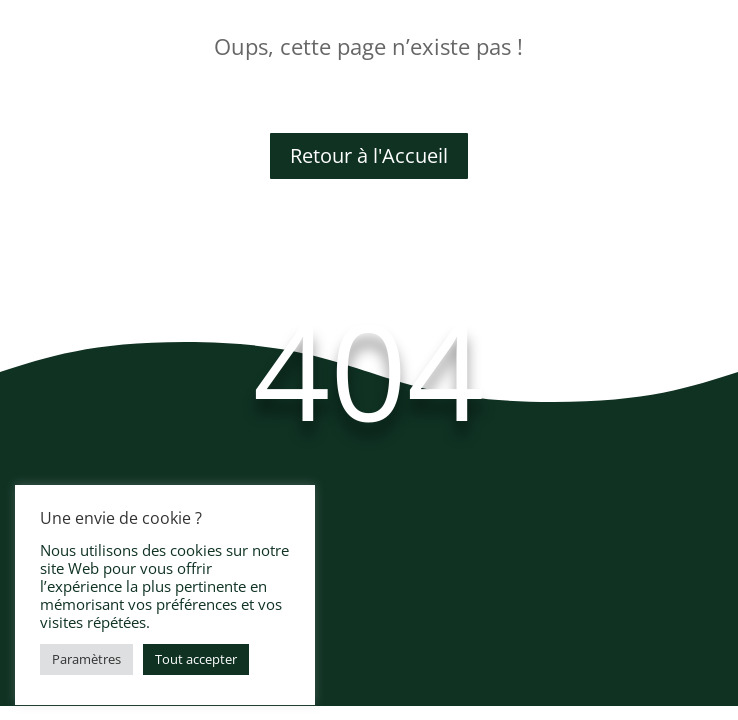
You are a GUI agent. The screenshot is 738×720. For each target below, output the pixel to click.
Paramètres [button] (86, 659)
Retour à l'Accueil (369, 155)
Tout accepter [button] (196, 659)
